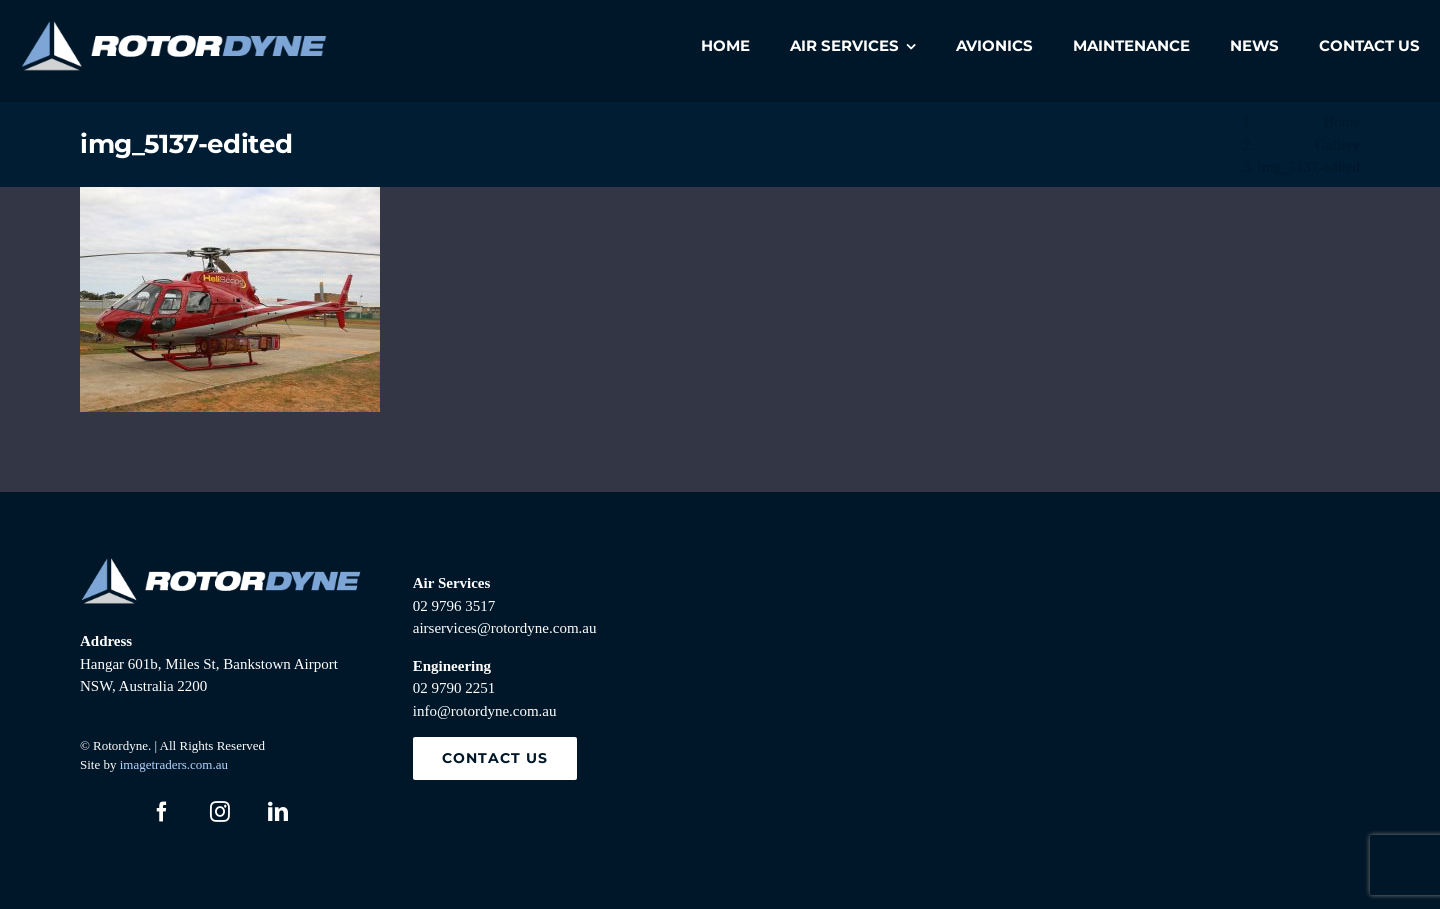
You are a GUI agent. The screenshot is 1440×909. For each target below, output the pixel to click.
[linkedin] (278, 812)
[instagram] (220, 812)
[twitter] (104, 812)
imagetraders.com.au (174, 764)
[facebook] (162, 812)
